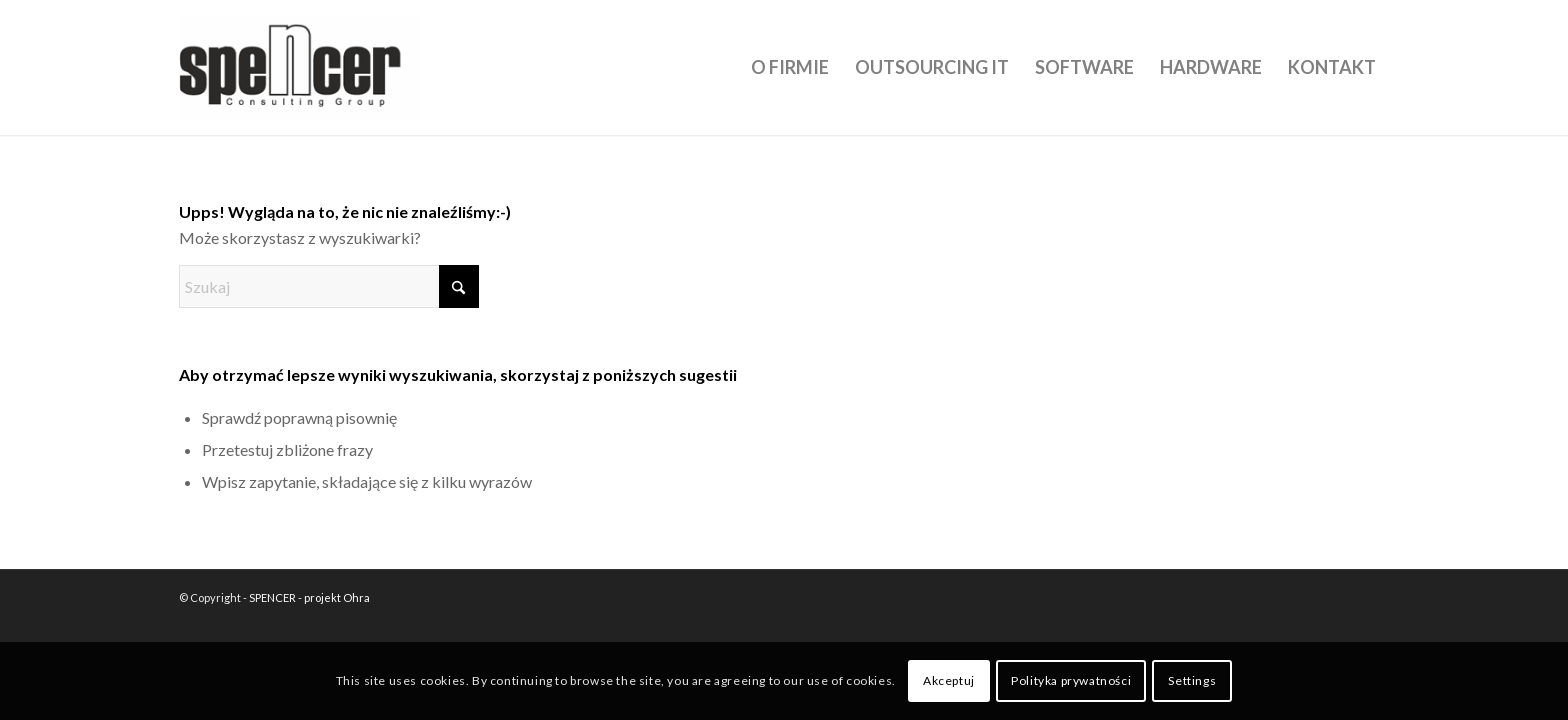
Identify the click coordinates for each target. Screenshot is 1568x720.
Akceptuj (949, 680)
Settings (1192, 680)
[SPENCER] (302, 67)
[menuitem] (790, 67)
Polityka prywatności (1071, 680)
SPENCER (272, 597)
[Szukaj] (329, 286)
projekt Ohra (337, 597)
